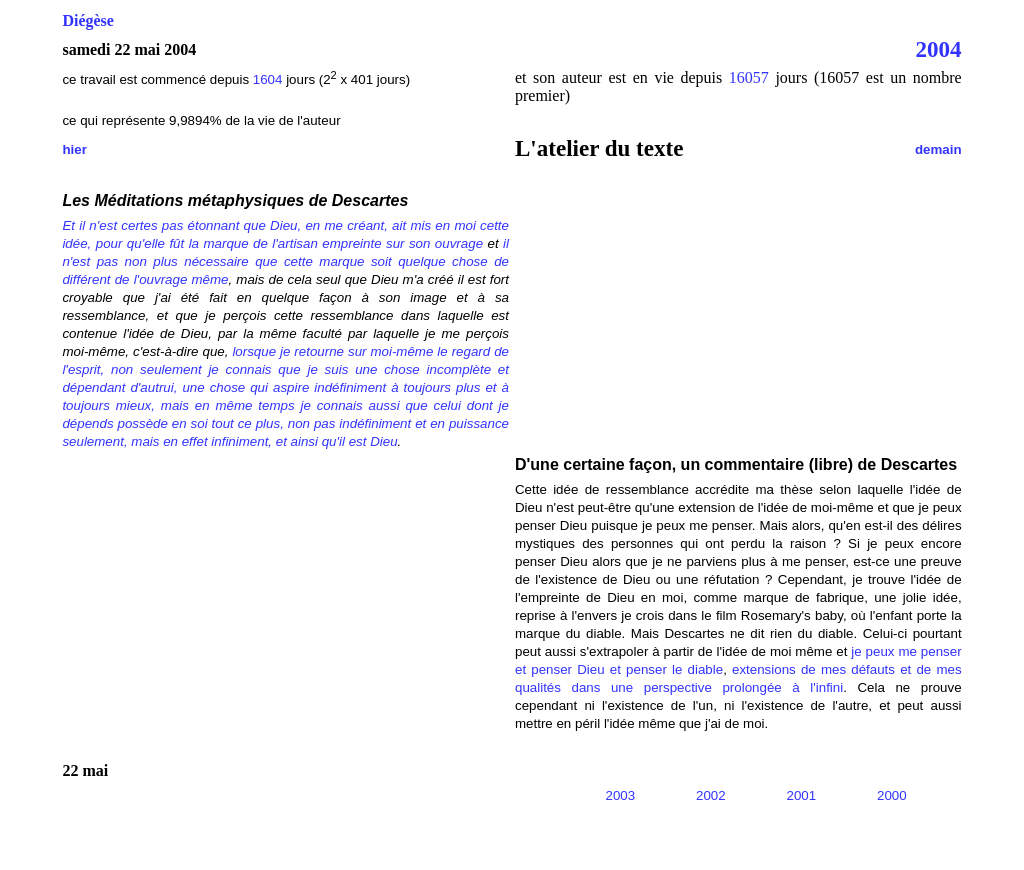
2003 (621, 795)
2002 (711, 795)
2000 (892, 795)
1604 (269, 79)
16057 (749, 77)
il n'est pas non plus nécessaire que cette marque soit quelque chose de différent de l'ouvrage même (285, 261)
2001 (802, 795)
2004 (939, 49)
